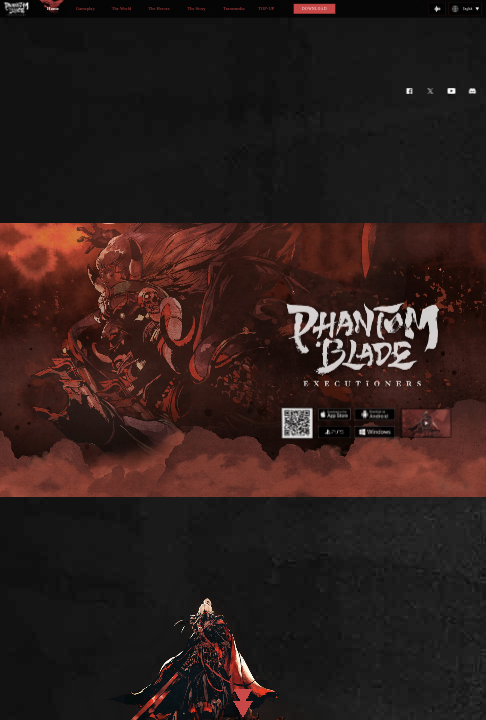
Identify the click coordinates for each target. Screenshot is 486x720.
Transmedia (233, 8)
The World (121, 8)
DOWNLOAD (314, 9)
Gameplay (85, 8)
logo (17, 9)
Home (53, 8)
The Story (196, 8)
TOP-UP (266, 8)
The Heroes (158, 8)
